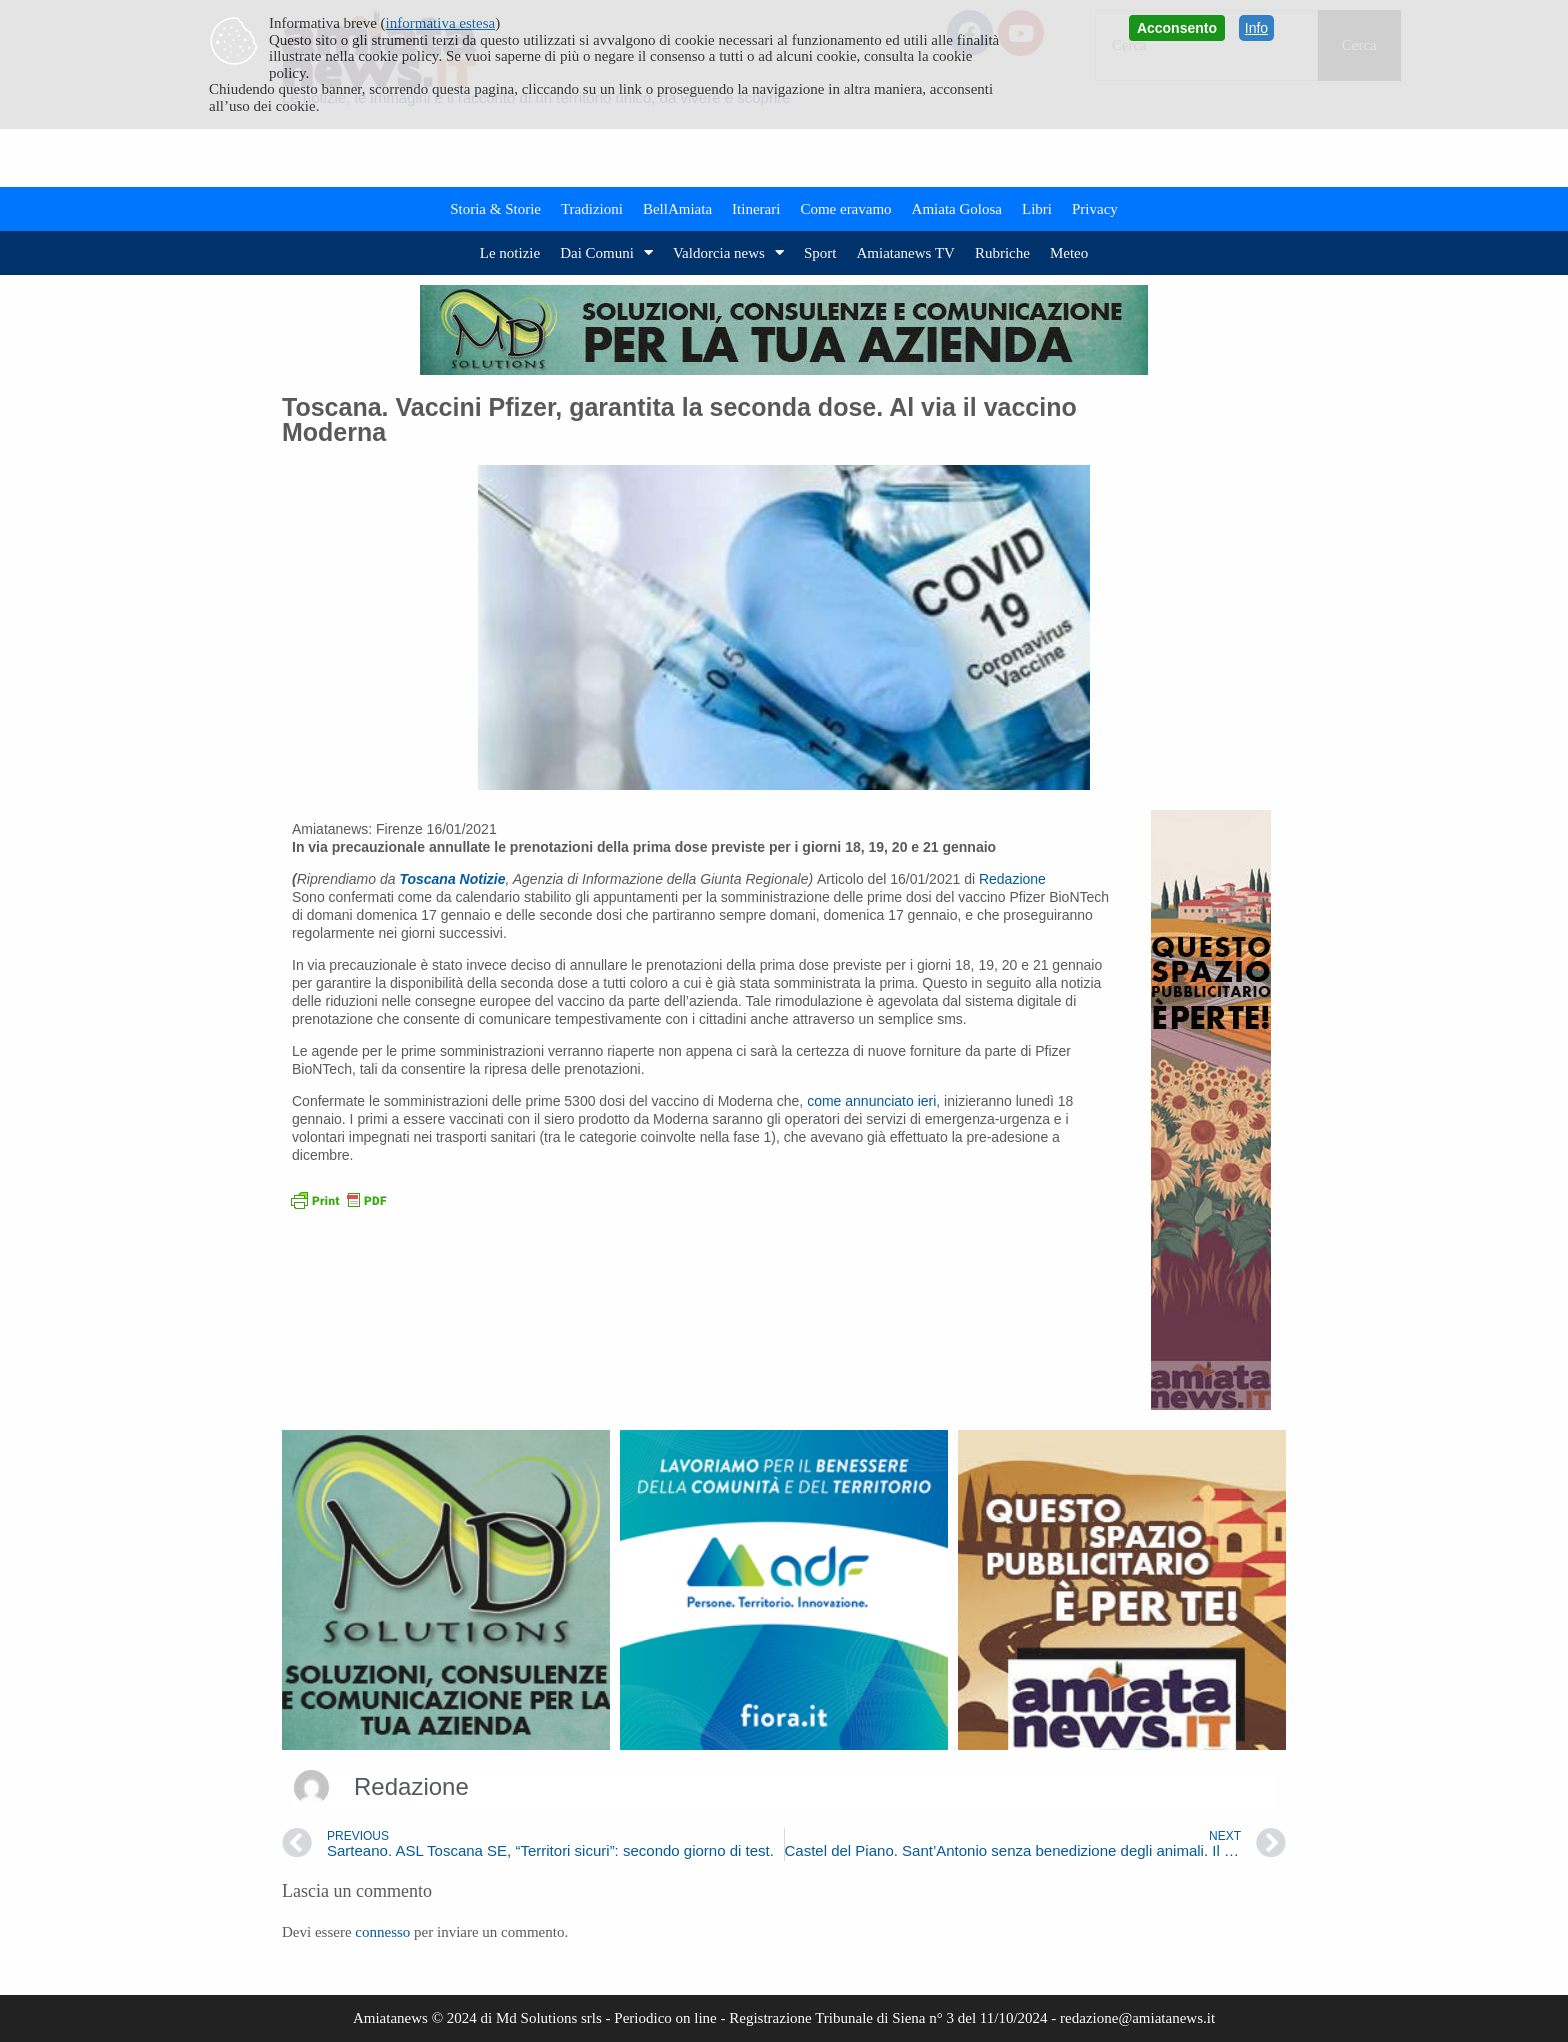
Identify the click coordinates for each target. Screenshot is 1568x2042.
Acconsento (1177, 28)
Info (1256, 28)
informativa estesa (441, 23)
